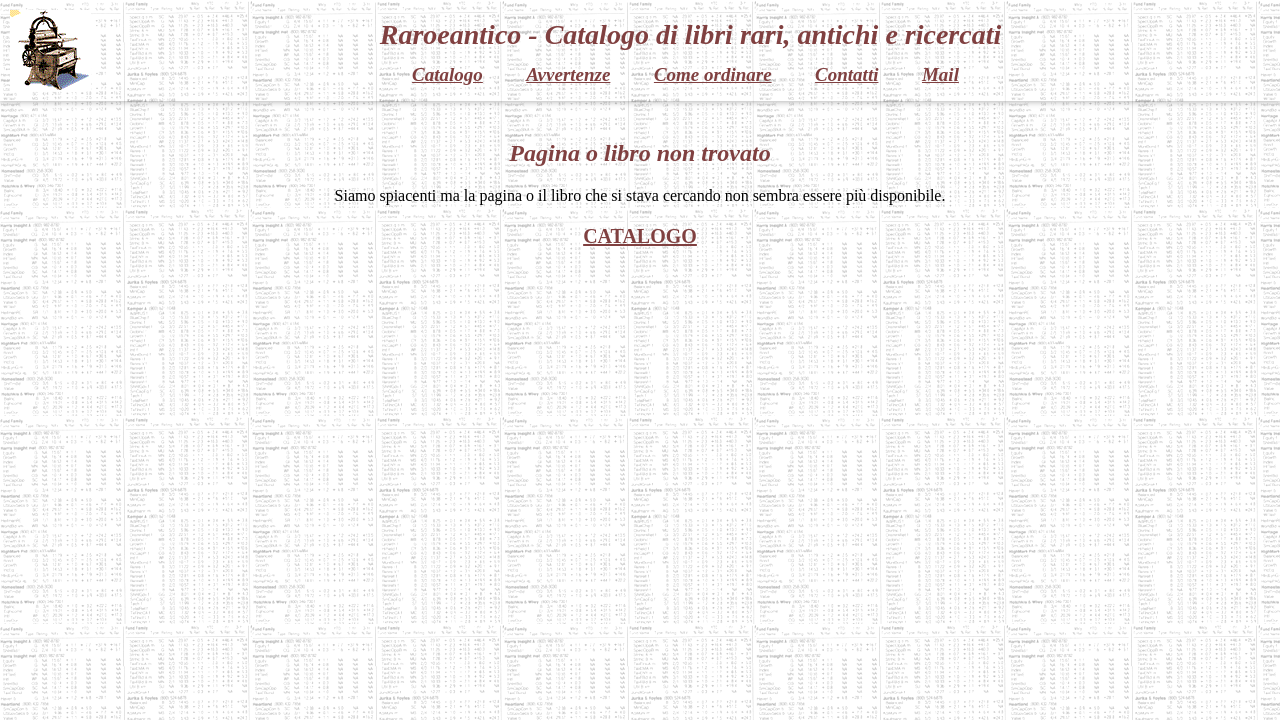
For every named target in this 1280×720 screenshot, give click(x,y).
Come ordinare (713, 74)
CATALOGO (640, 236)
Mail (940, 74)
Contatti (846, 74)
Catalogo (447, 74)
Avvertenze (568, 74)
